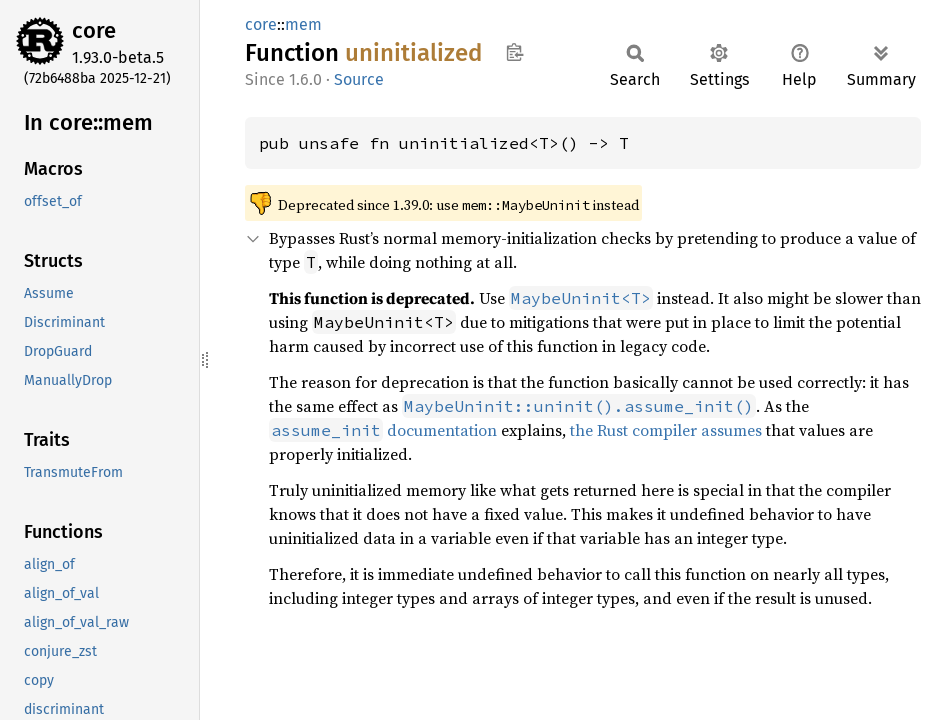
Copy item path (514, 52)
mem (303, 24)
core (94, 30)
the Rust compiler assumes (666, 430)
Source (359, 79)
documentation (383, 430)
